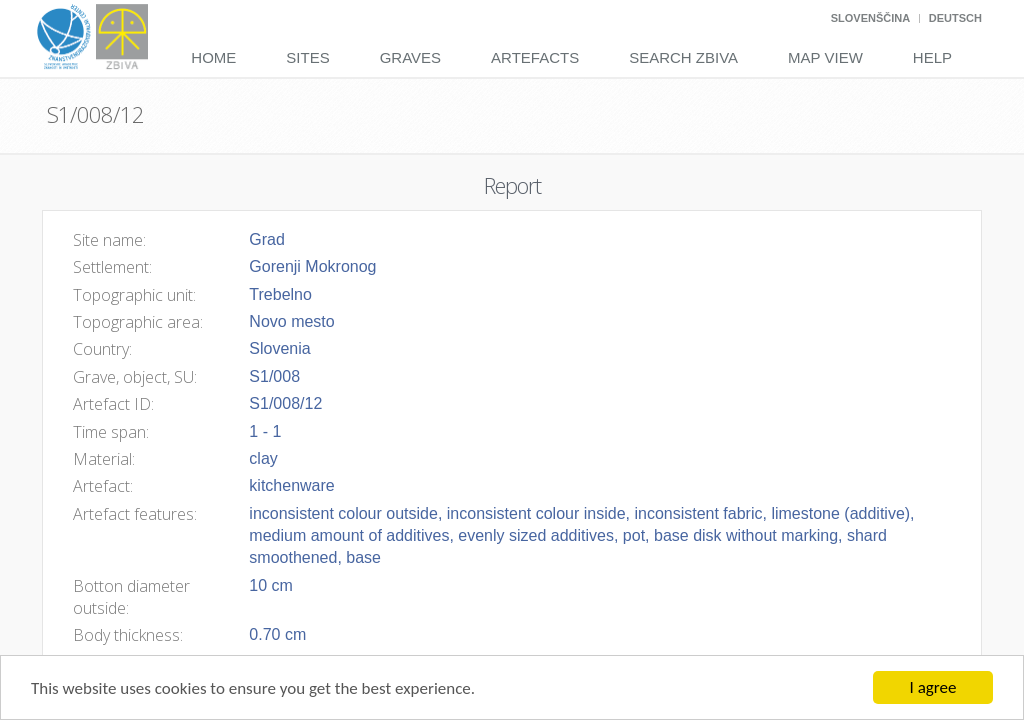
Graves (410, 57)
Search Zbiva (683, 57)
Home (213, 57)
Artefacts (535, 57)
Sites (307, 57)
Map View (825, 57)
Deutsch (955, 18)
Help (932, 57)
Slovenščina (870, 18)
